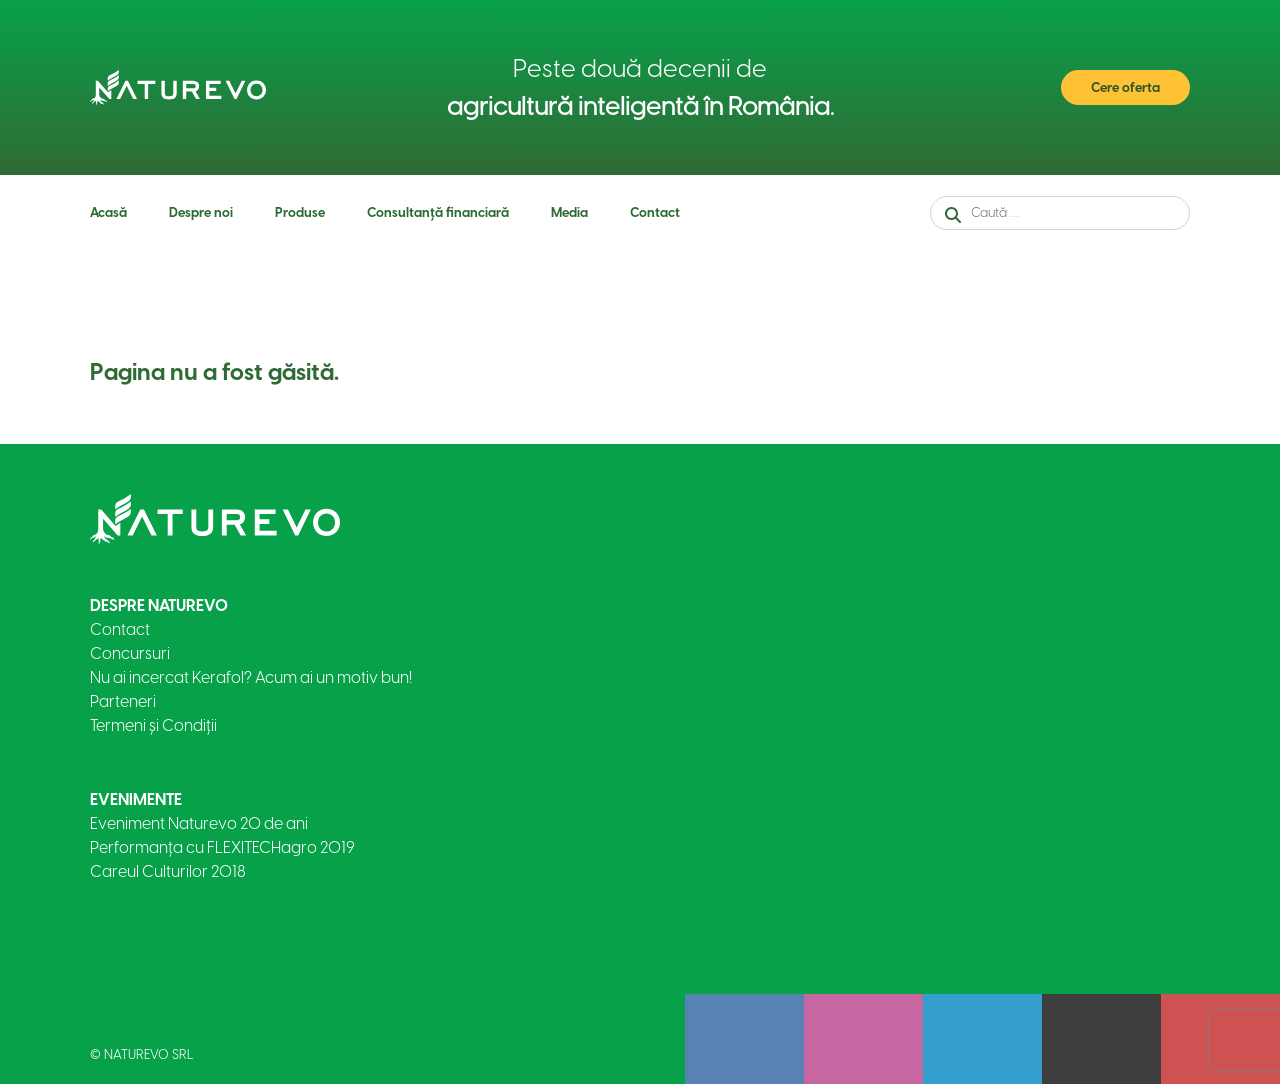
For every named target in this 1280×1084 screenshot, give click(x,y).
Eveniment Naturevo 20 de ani (199, 823)
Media (569, 212)
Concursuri (130, 653)
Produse (300, 212)
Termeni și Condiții (153, 725)
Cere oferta (1125, 87)
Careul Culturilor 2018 (168, 871)
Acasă (108, 212)
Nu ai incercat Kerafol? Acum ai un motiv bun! (251, 677)
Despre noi (201, 212)
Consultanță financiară (438, 212)
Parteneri (123, 701)
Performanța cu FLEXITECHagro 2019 (222, 847)
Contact (655, 212)
